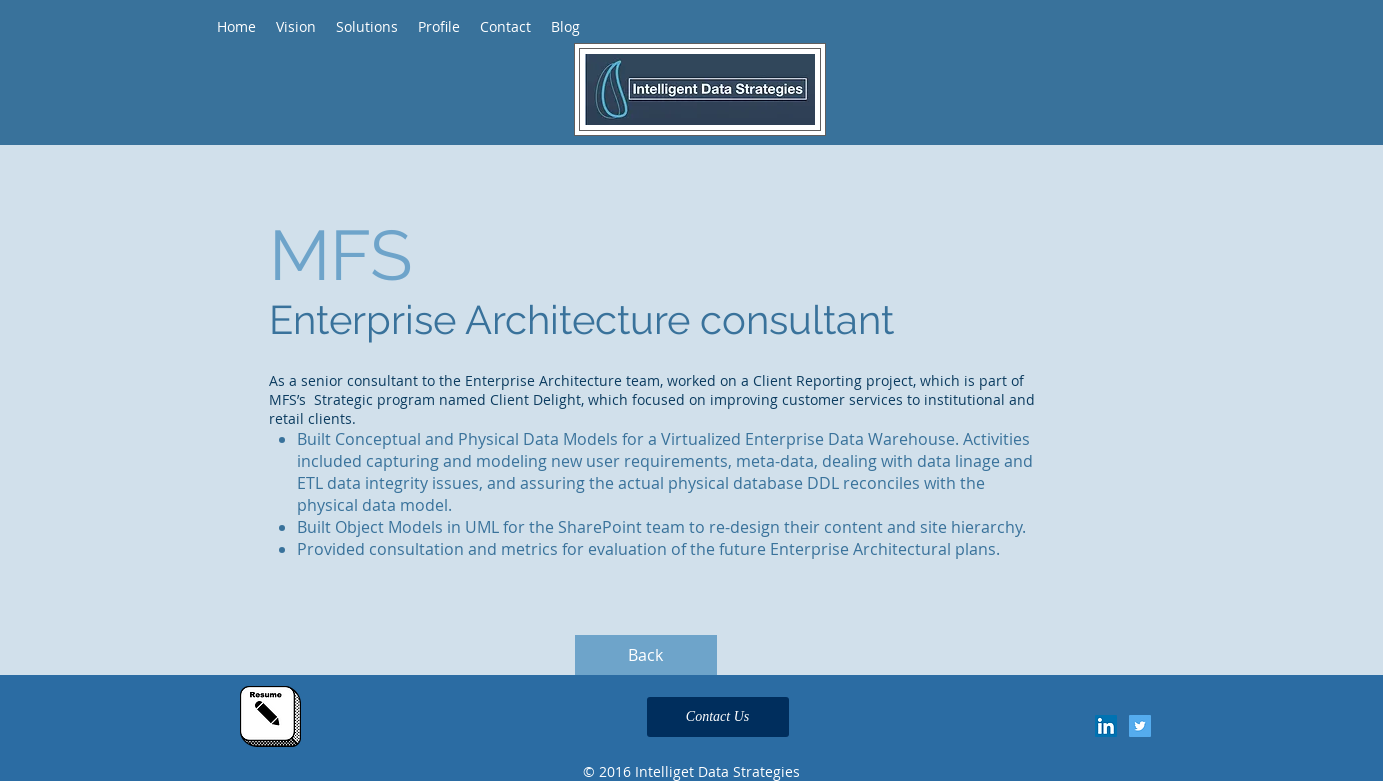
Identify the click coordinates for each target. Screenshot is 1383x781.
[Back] (646, 655)
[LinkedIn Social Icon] (1106, 726)
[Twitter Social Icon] (1140, 726)
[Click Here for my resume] (270, 716)
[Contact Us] (718, 717)
